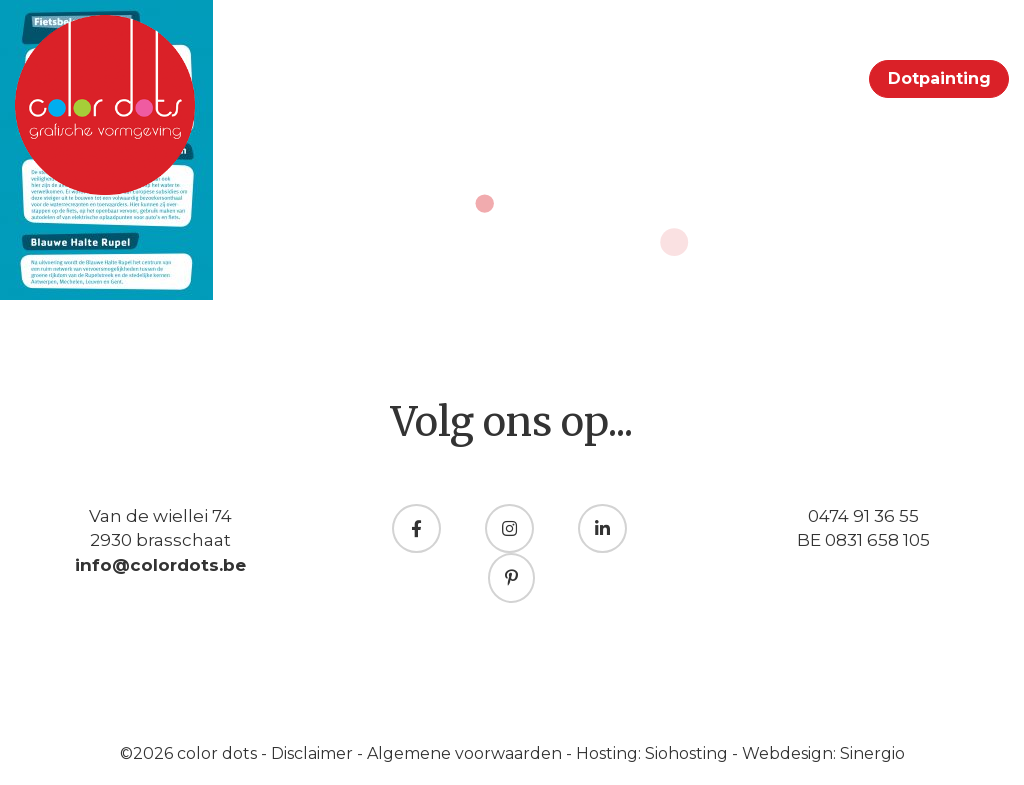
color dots (219, 753)
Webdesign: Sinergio (823, 753)
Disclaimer (314, 753)
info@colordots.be (160, 565)
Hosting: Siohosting (654, 753)
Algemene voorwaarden (466, 753)
